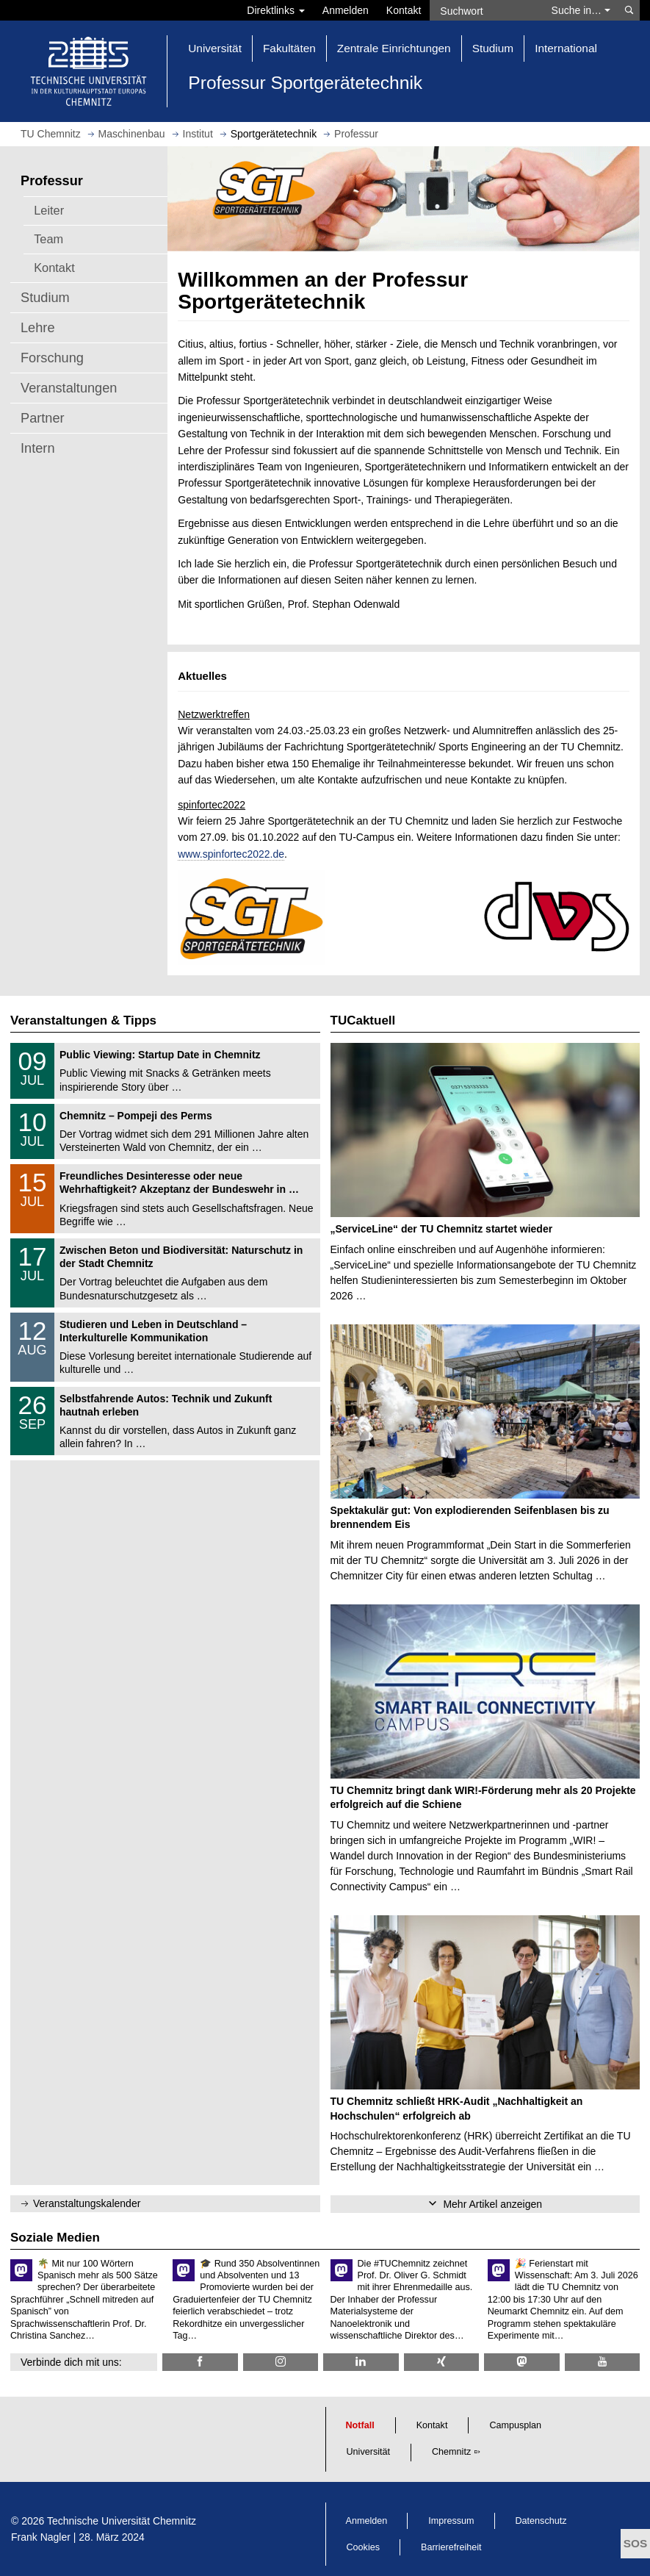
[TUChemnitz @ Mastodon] (522, 2361)
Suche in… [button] (581, 10)
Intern (38, 448)
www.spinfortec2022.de (231, 854)
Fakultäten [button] (289, 48)
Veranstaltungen (69, 388)
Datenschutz (541, 2521)
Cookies (363, 2547)
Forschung (52, 358)
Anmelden (345, 10)
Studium (45, 297)
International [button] (566, 48)
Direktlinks (275, 10)
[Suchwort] (486, 10)
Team (48, 238)
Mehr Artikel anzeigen (492, 2204)
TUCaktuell (363, 1020)
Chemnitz (451, 2452)
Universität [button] (215, 48)
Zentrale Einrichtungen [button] (394, 48)
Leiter (49, 210)
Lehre (38, 327)
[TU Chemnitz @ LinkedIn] (361, 2361)
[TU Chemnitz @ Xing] (442, 2361)
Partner (43, 418)
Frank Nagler (41, 2537)
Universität (369, 2452)
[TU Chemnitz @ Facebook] (200, 2361)
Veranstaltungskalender (86, 2203)
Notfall (360, 2425)
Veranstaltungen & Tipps (83, 1020)
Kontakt (403, 10)
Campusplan (515, 2425)
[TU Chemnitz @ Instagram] (281, 2361)
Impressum (451, 2521)
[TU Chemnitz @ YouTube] (602, 2361)
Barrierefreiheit (451, 2547)
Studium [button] (492, 48)
